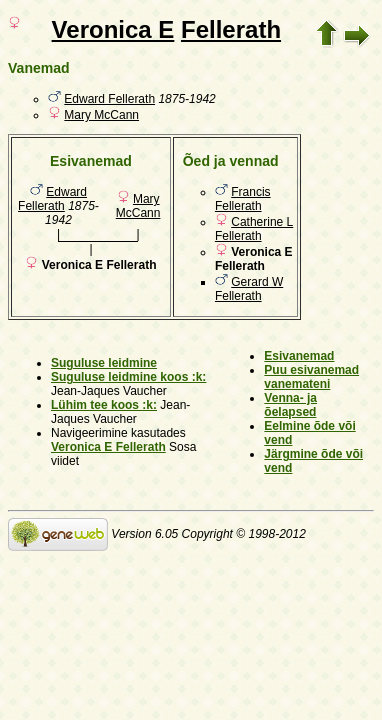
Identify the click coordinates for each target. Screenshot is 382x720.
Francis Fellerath (243, 199)
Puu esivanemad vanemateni (311, 377)
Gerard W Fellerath (249, 289)
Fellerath (231, 29)
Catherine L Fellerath (254, 229)
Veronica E (113, 29)
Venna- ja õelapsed (290, 405)
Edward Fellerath (109, 99)
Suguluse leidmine (104, 363)
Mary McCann (101, 115)
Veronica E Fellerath (108, 447)
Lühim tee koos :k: (104, 405)
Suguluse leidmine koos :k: (128, 377)
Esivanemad (299, 356)
